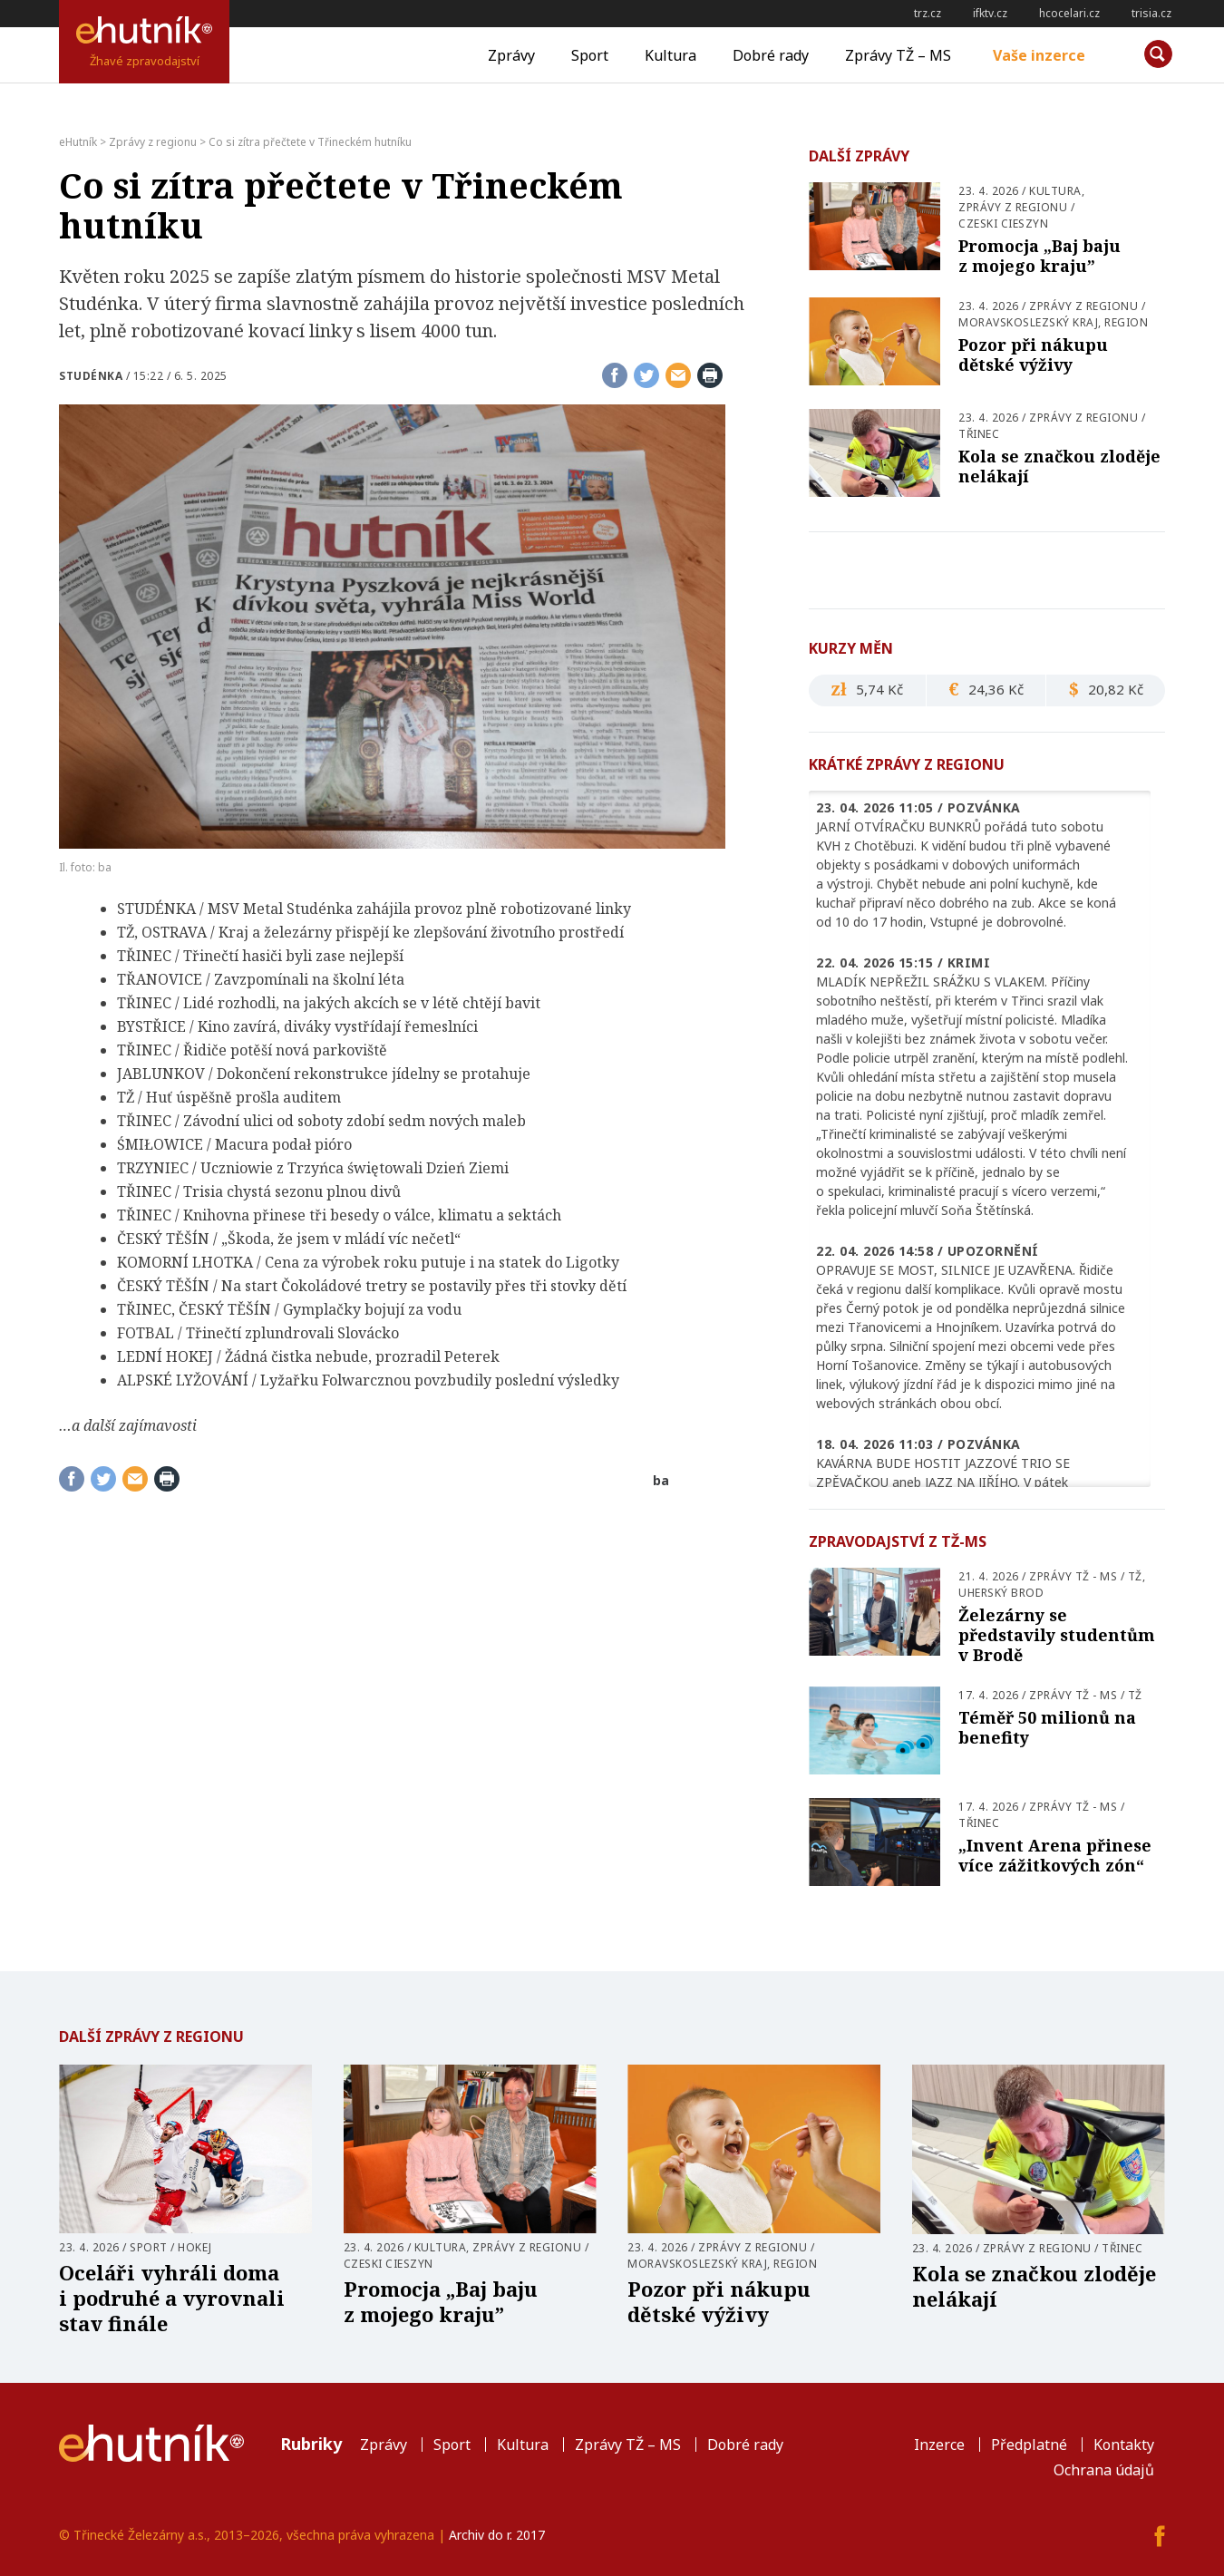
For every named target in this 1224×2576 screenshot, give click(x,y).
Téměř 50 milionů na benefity (1047, 1727)
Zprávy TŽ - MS (1073, 1576)
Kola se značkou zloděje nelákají (1059, 466)
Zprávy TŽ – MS (898, 55)
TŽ (1135, 1576)
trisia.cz (1151, 13)
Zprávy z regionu (1012, 207)
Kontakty (1123, 2444)
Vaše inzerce (1039, 55)
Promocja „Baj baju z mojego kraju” (1039, 256)
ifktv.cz (990, 13)
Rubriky (311, 2443)
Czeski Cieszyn (1003, 223)
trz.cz (927, 13)
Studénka (90, 376)
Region (1126, 322)
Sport (589, 55)
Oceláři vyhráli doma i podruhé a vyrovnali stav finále (172, 2298)
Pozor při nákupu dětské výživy (1033, 354)
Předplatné (1029, 2444)
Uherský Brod (1001, 1592)
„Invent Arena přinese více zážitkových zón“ (1054, 1855)
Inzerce (939, 2444)
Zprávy (511, 55)
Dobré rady (771, 55)
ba (661, 1480)
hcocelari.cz (1069, 13)
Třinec (978, 434)
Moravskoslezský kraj (1028, 322)
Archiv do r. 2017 (497, 2534)
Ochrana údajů (1104, 2470)
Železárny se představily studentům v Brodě (1056, 1635)
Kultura (670, 55)
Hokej (195, 2247)
